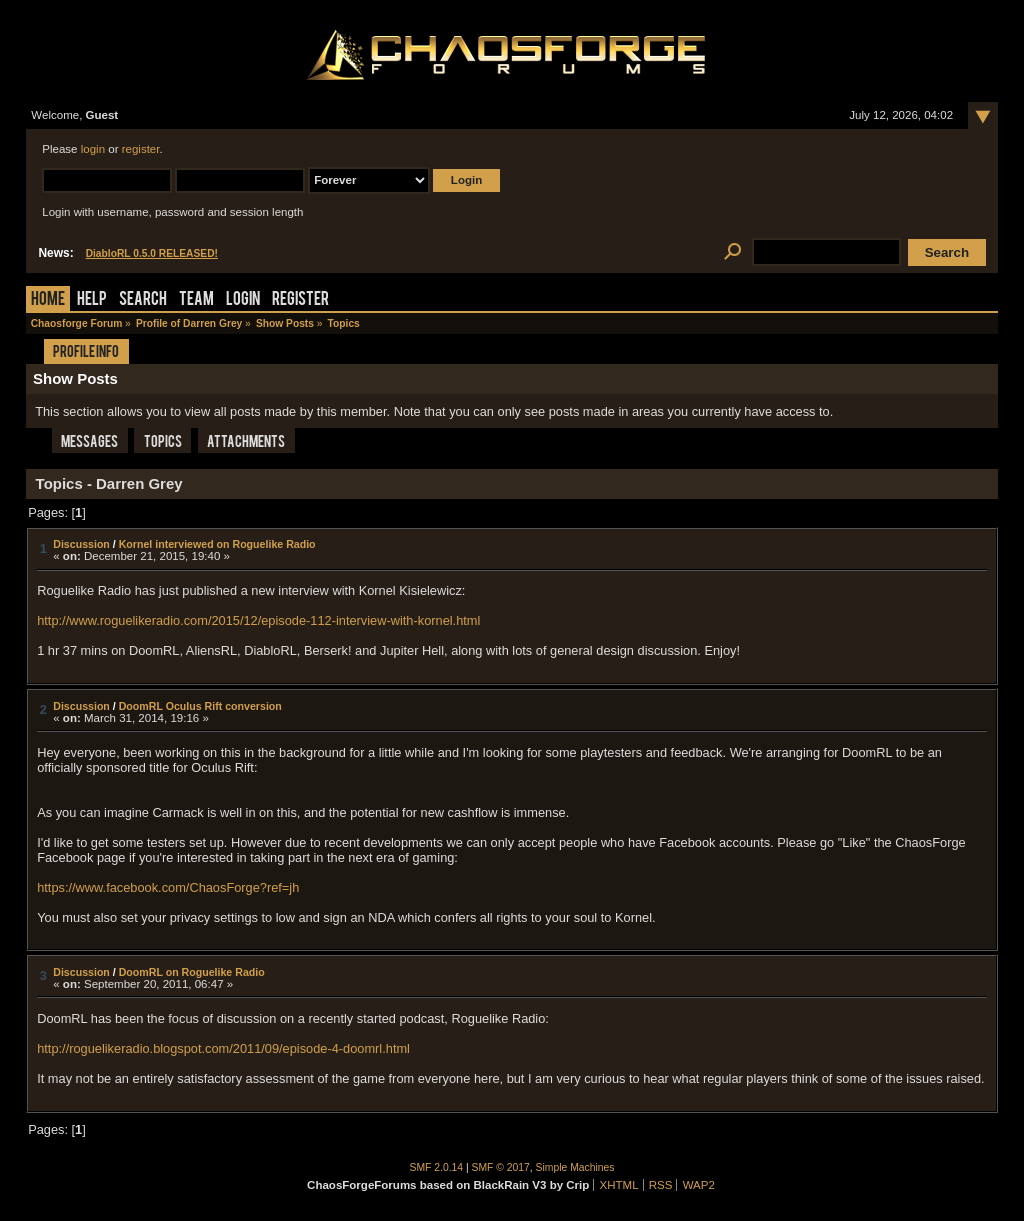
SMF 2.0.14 (437, 1167)
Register (300, 300)
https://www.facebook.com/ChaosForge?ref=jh (168, 887)
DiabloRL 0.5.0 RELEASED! (152, 253)
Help (92, 300)
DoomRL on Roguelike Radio (192, 972)
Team (196, 300)
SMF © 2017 (501, 1167)
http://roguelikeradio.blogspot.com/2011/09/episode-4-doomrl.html (223, 1048)
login (93, 149)
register (141, 149)
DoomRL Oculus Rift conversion (200, 706)
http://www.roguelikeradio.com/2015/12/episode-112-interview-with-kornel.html (258, 620)
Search (143, 300)
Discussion (81, 544)
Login (243, 300)
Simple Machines (575, 1167)
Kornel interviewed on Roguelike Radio (217, 544)
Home (48, 300)
